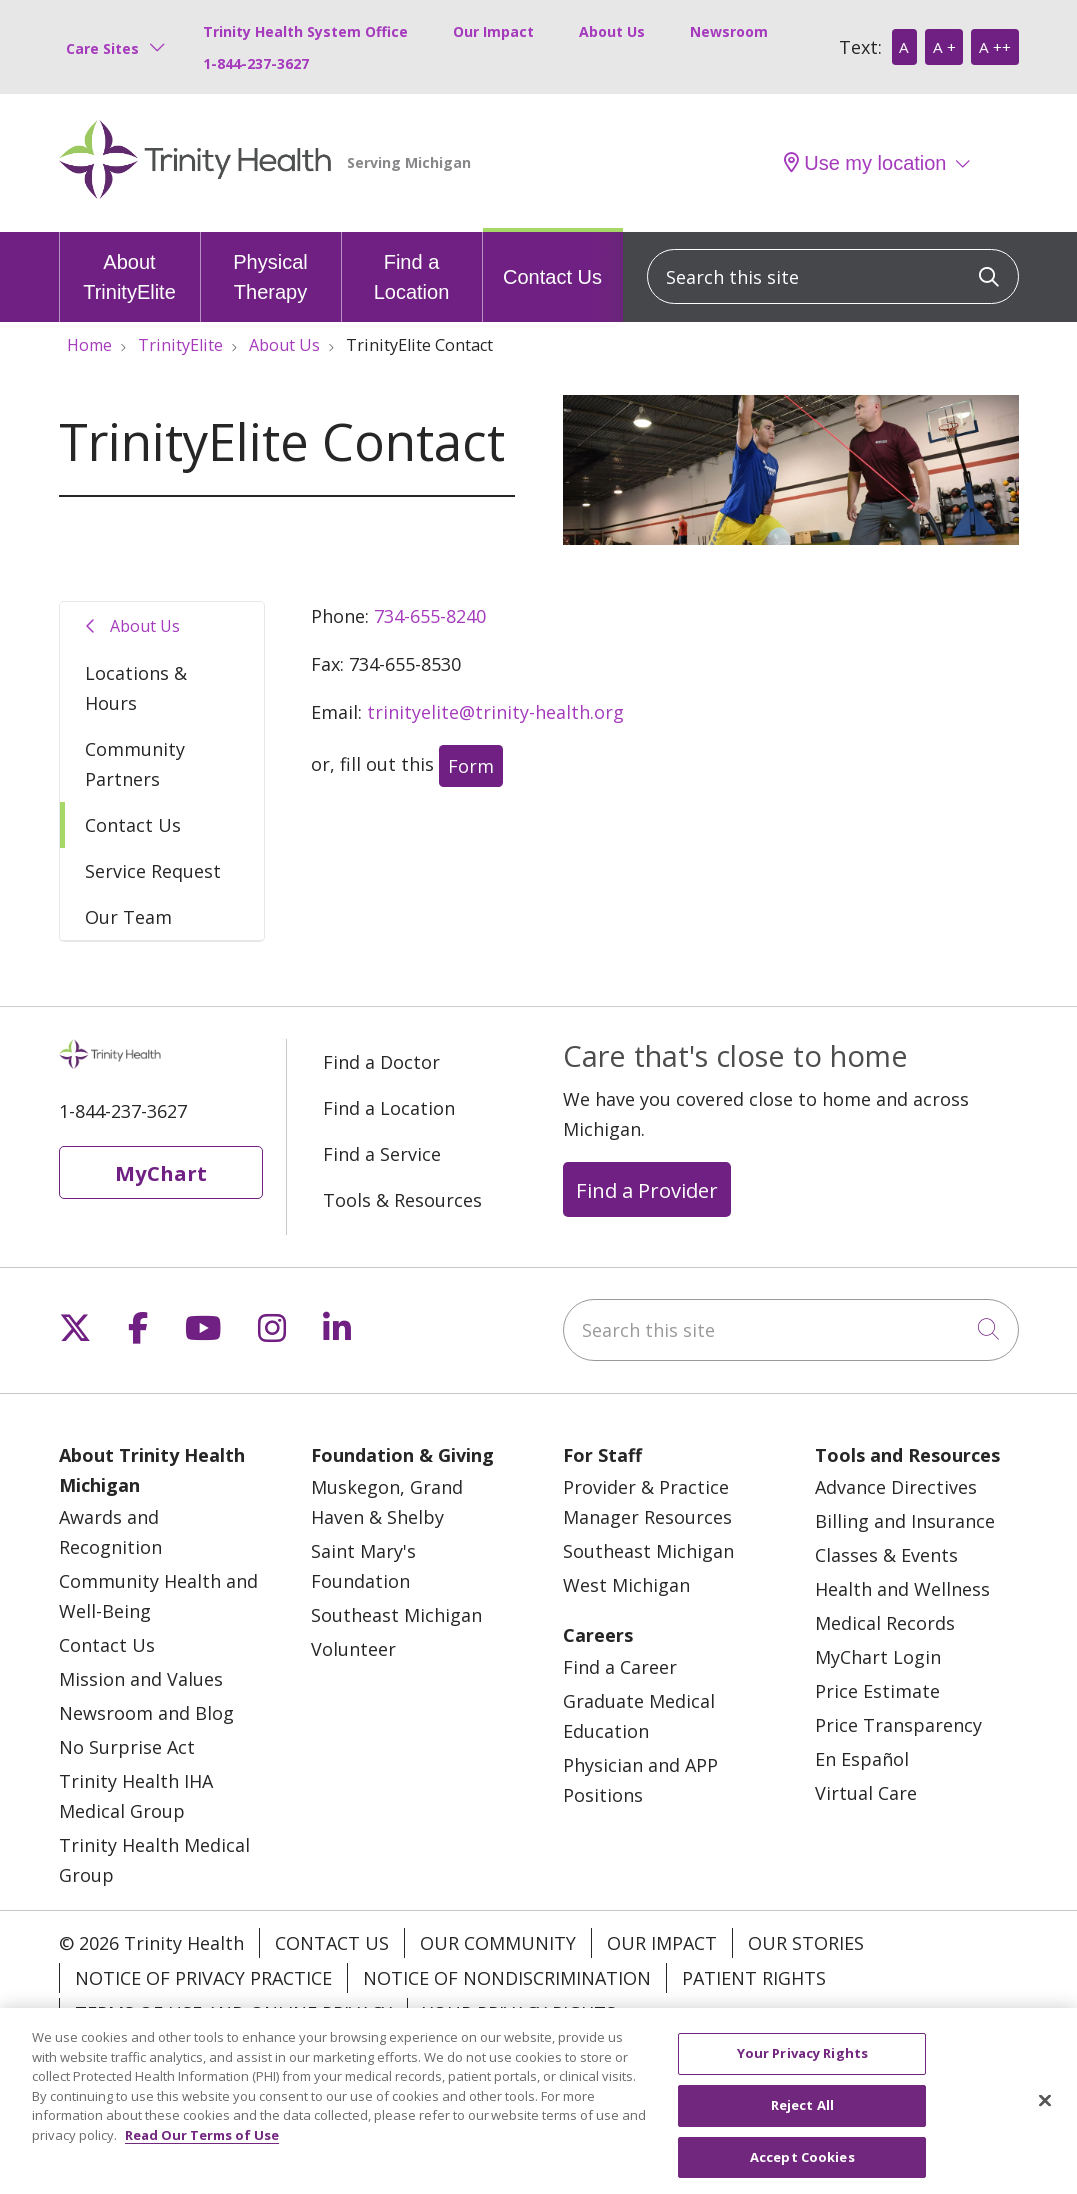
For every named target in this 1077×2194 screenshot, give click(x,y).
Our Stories (806, 1943)
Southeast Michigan (396, 1615)
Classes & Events (886, 1555)
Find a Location (412, 267)
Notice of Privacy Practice (203, 1978)
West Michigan (626, 1585)
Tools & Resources (402, 1200)
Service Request (153, 871)
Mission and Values (141, 1679)
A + (944, 47)
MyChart (161, 1173)
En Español (862, 1759)
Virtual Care (866, 1793)
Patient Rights (754, 1978)
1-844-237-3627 (256, 63)
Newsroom (729, 31)
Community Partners (135, 764)
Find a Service (382, 1154)
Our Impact (493, 31)
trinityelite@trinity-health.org (495, 712)
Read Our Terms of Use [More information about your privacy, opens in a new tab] (202, 2157)
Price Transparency (898, 1725)
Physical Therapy (271, 267)
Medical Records (885, 1623)
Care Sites (102, 48)
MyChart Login (878, 1657)
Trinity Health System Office (305, 31)
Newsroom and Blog (146, 1713)
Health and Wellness (902, 1589)
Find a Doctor (381, 1062)
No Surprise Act (127, 1747)
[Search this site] (833, 276)
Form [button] (471, 766)
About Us (612, 31)
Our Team (128, 917)
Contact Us (552, 260)
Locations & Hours (136, 688)
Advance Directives (896, 1487)
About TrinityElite (130, 267)
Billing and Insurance (905, 1521)
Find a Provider (647, 1190)
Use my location (865, 163)
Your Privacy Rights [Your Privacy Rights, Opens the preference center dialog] (802, 2075)
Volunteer (353, 1649)
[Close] (1045, 2123)
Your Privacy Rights (519, 2013)
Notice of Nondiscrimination (507, 1978)
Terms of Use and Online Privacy (233, 2013)
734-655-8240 (430, 616)
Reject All (802, 2127)
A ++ (995, 47)
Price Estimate (877, 1691)
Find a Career (620, 1667)
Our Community (498, 1943)
